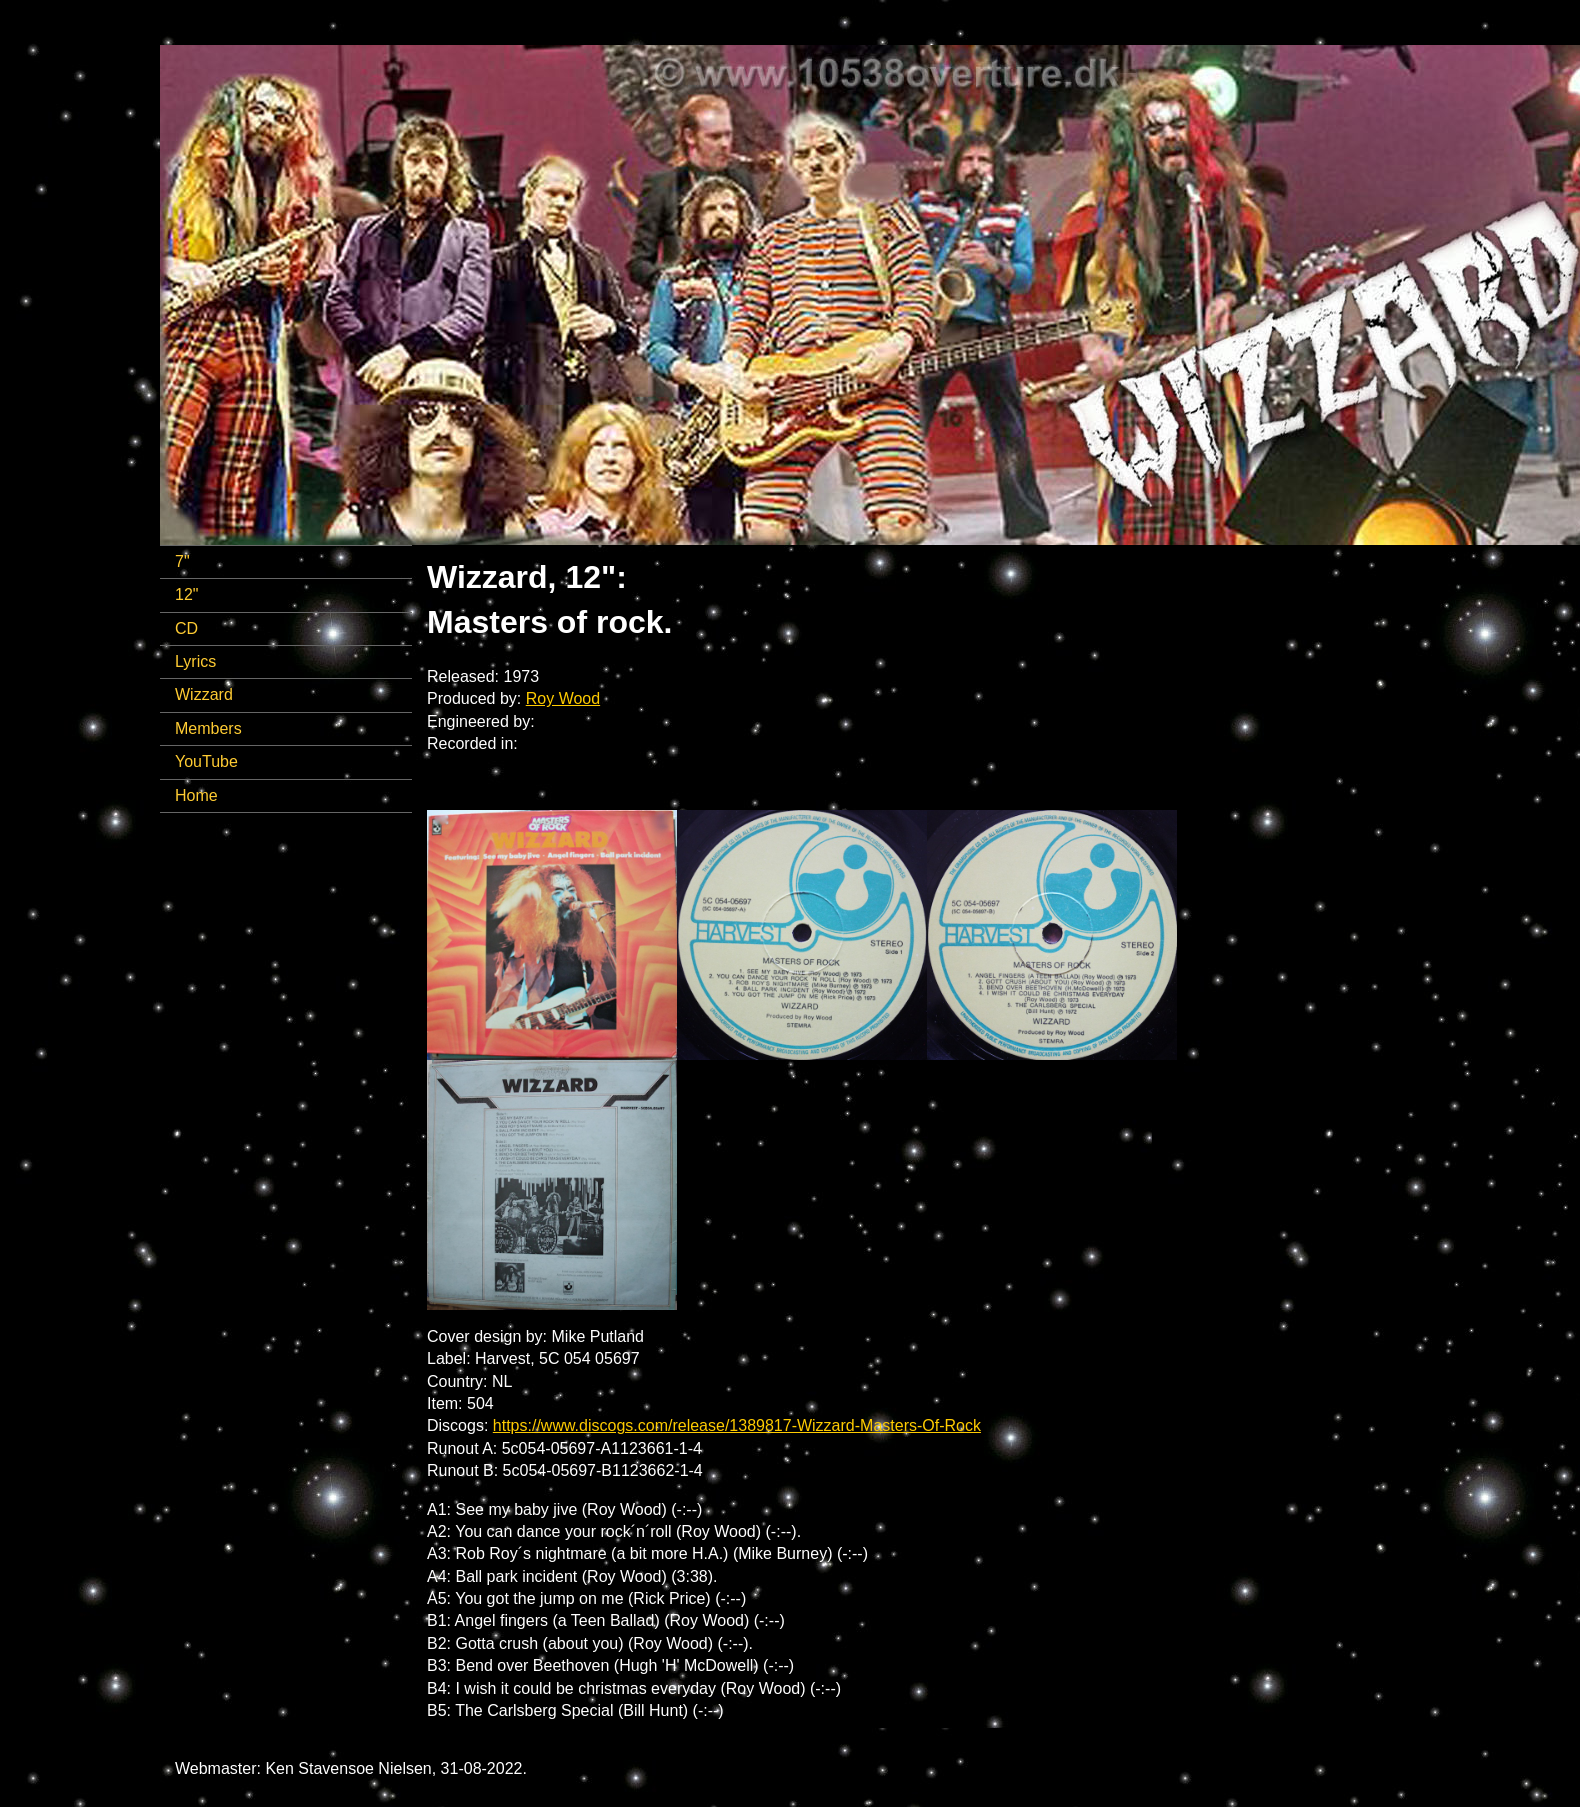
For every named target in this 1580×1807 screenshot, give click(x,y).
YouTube (206, 761)
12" (186, 594)
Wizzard (204, 694)
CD (186, 628)
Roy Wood (563, 698)
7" (182, 561)
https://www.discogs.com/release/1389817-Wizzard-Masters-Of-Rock (737, 1425)
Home (196, 795)
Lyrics (195, 661)
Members (208, 728)
